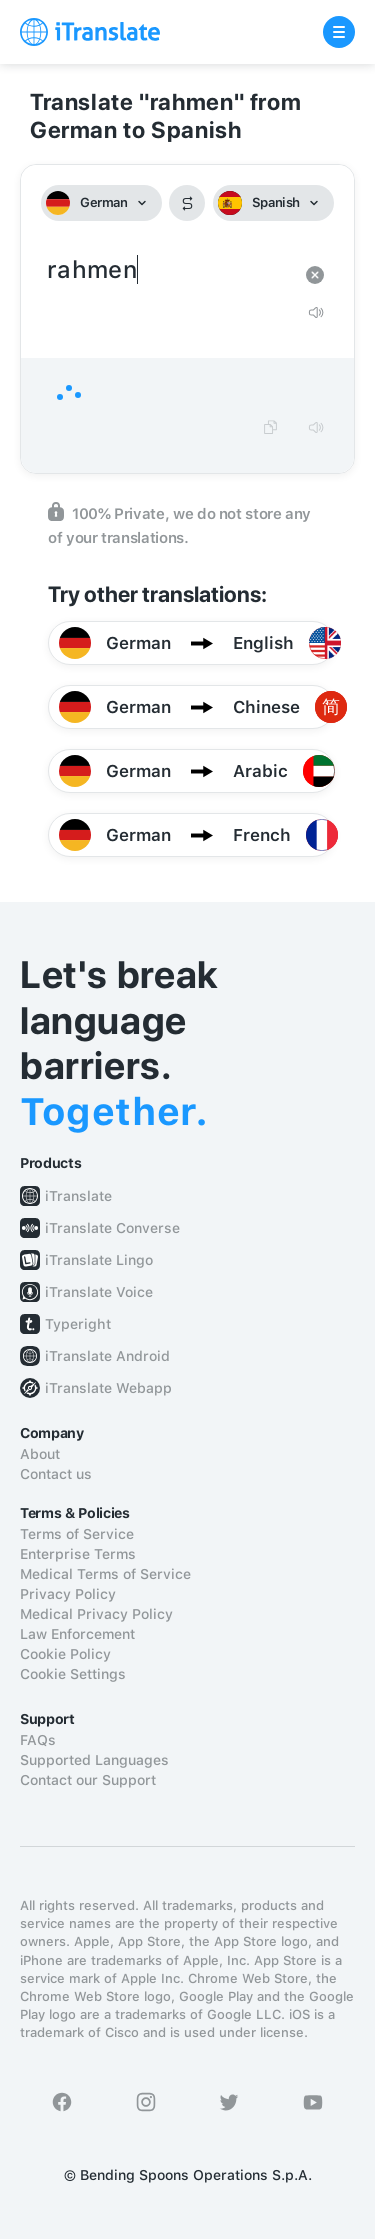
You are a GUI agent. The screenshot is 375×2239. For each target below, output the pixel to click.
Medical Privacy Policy (96, 1614)
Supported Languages (94, 1760)
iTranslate (78, 1196)
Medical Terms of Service (105, 1574)
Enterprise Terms (78, 1554)
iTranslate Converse (112, 1228)
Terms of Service (77, 1534)
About (40, 1454)
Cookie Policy (65, 1654)
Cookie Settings (73, 1674)
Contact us (56, 1474)
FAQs (38, 1740)
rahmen (167, 270)
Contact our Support (88, 1780)
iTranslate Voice (99, 1292)
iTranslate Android (107, 1356)
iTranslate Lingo (99, 1260)
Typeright (78, 1324)
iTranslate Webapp (108, 1388)
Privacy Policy (68, 1594)
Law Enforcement (77, 1634)
